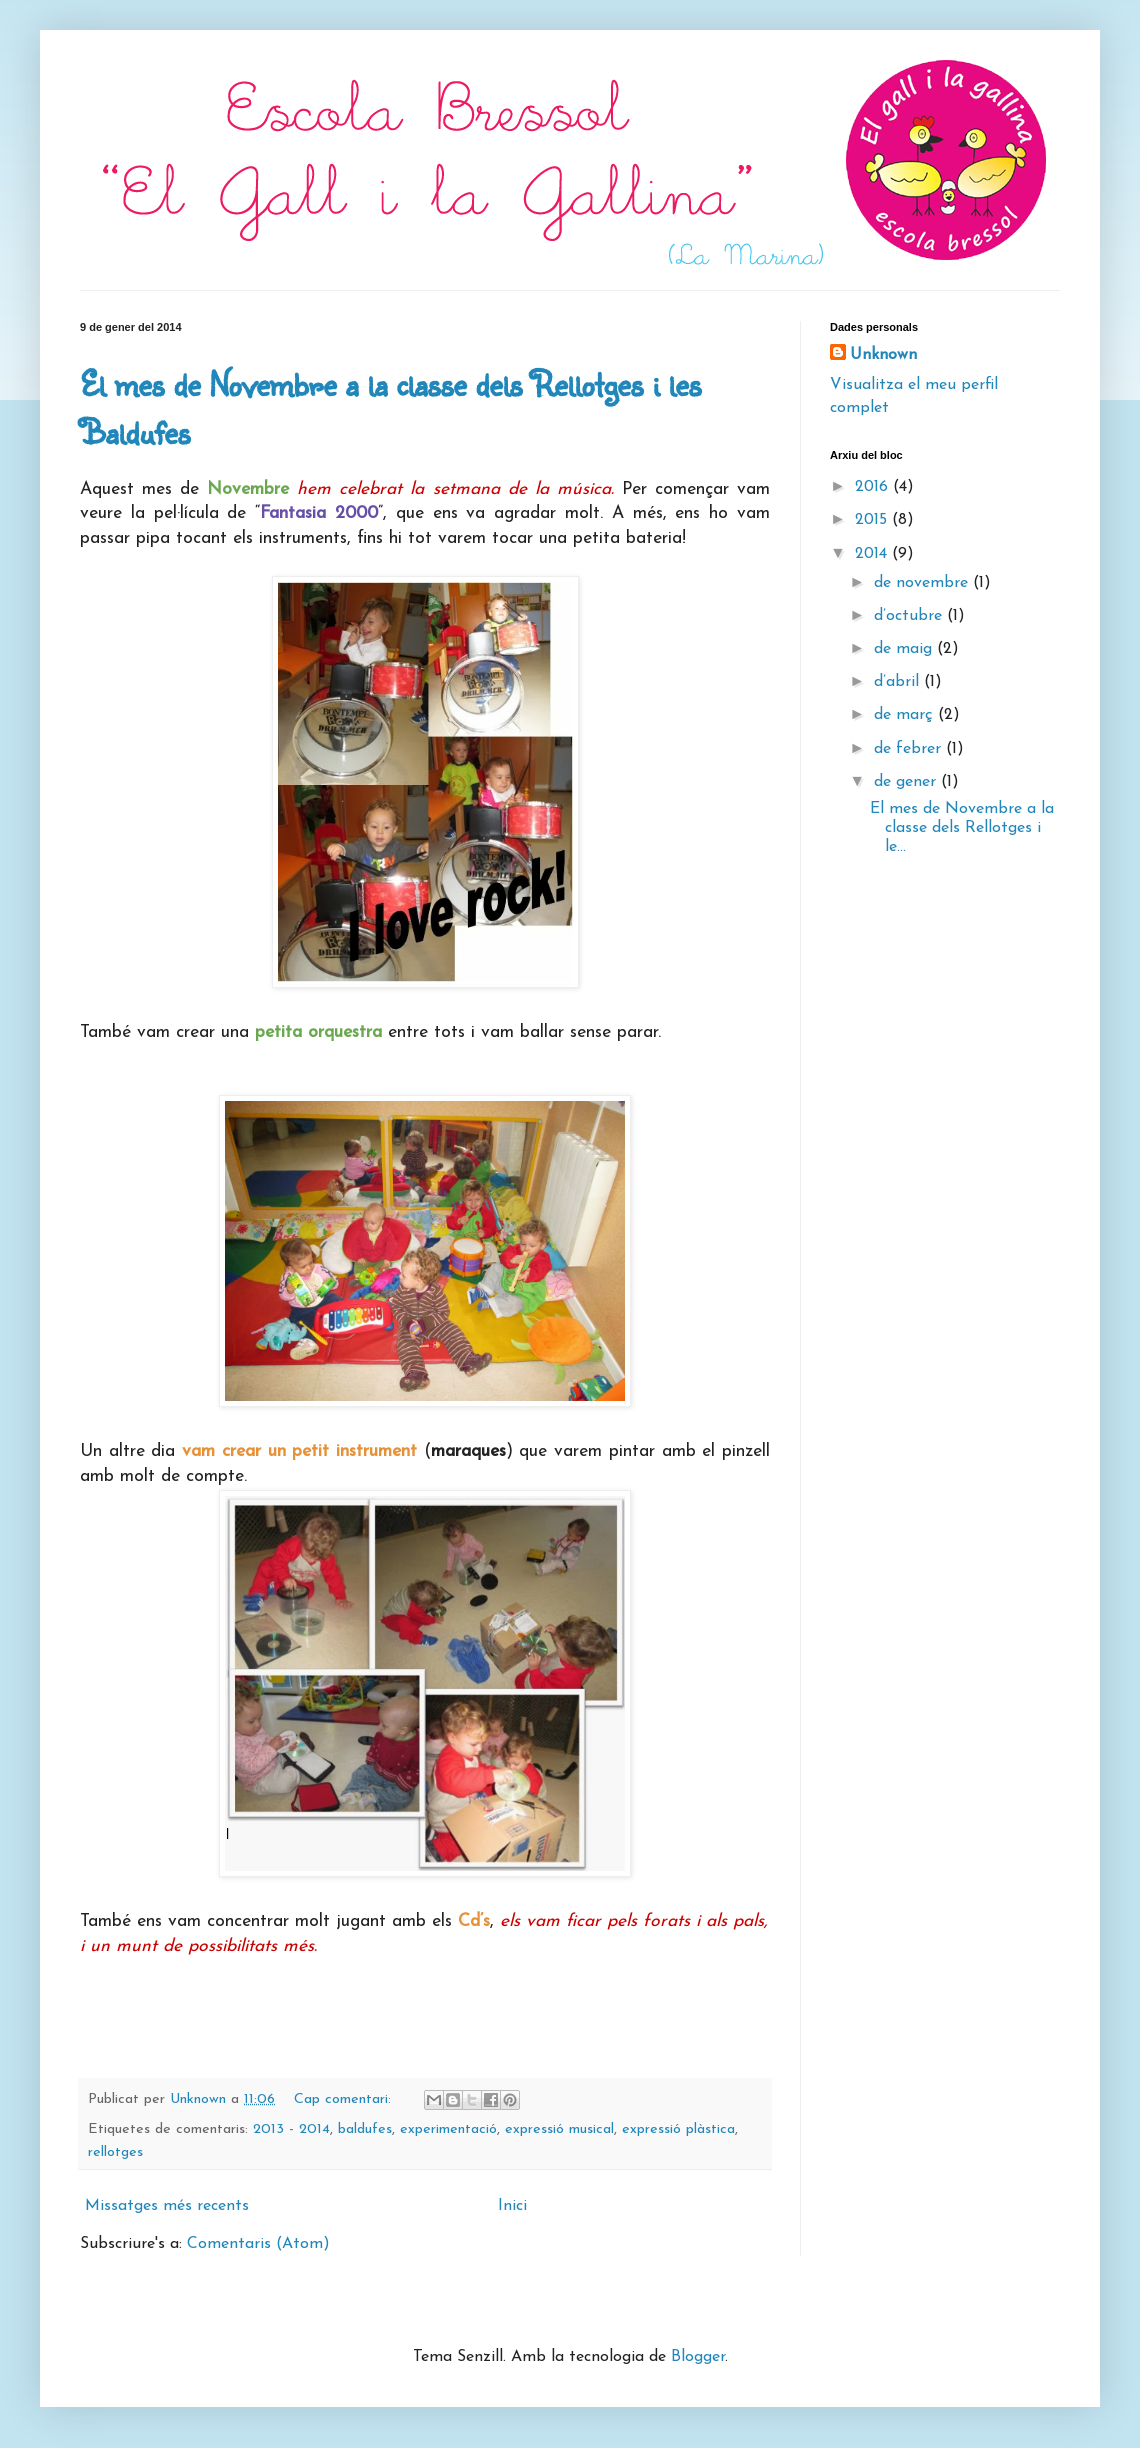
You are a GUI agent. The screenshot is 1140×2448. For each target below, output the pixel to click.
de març (906, 715)
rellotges (115, 2152)
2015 (873, 520)
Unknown (883, 355)
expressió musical (559, 2129)
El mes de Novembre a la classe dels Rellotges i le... (962, 828)
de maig (905, 649)
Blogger (698, 2357)
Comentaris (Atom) (258, 2244)
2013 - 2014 (291, 2129)
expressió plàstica (678, 2129)
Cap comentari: (345, 2099)
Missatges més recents (167, 2206)
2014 (873, 554)
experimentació (448, 2129)
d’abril (899, 682)
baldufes (365, 2129)
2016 (874, 487)
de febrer (910, 749)
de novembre (923, 583)
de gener (907, 782)
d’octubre (910, 616)
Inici (512, 2206)
